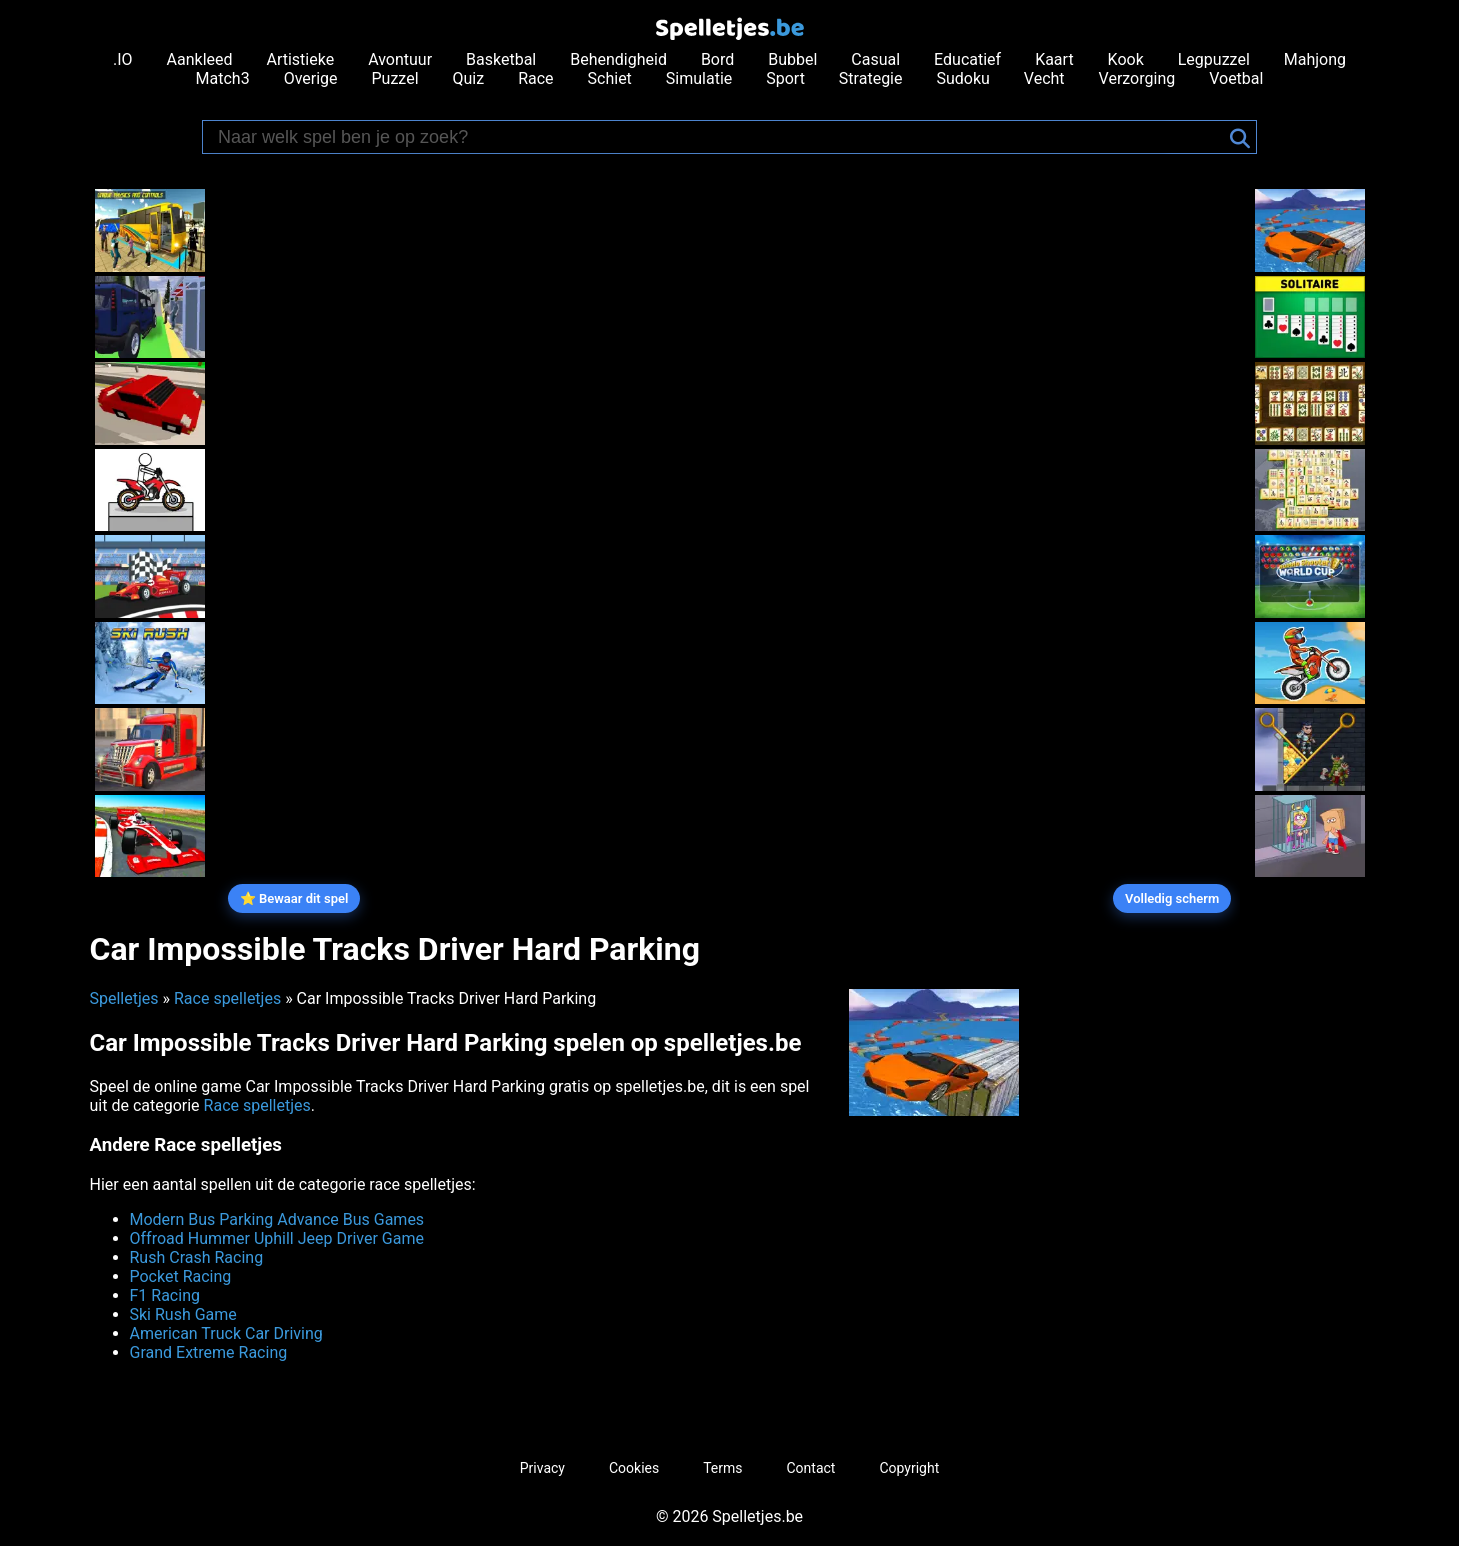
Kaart (1054, 59)
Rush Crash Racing (197, 1257)
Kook (1126, 59)
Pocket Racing (181, 1276)
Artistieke (300, 59)
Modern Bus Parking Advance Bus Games (277, 1219)
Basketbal (501, 59)
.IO (123, 59)
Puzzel (395, 78)
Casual (875, 59)
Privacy (542, 1468)
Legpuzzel (1214, 59)
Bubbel (792, 59)
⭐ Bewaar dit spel (294, 898)
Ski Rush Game (183, 1314)
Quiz (469, 78)
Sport (785, 78)
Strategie (871, 78)
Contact (811, 1468)
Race (535, 78)
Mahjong (1315, 59)
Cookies (634, 1468)
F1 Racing (165, 1295)
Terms (722, 1468)
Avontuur (400, 59)
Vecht (1044, 78)
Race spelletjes (227, 998)
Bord (717, 59)
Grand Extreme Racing (209, 1352)
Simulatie (699, 78)
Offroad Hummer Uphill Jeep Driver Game (277, 1238)
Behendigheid (618, 59)
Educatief (967, 59)
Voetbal (1236, 78)
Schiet (610, 78)
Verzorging (1137, 78)
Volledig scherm (1172, 898)
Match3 (223, 78)
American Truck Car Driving (226, 1333)
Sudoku (962, 78)
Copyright (909, 1468)
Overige (311, 78)
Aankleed (200, 59)
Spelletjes (124, 998)
